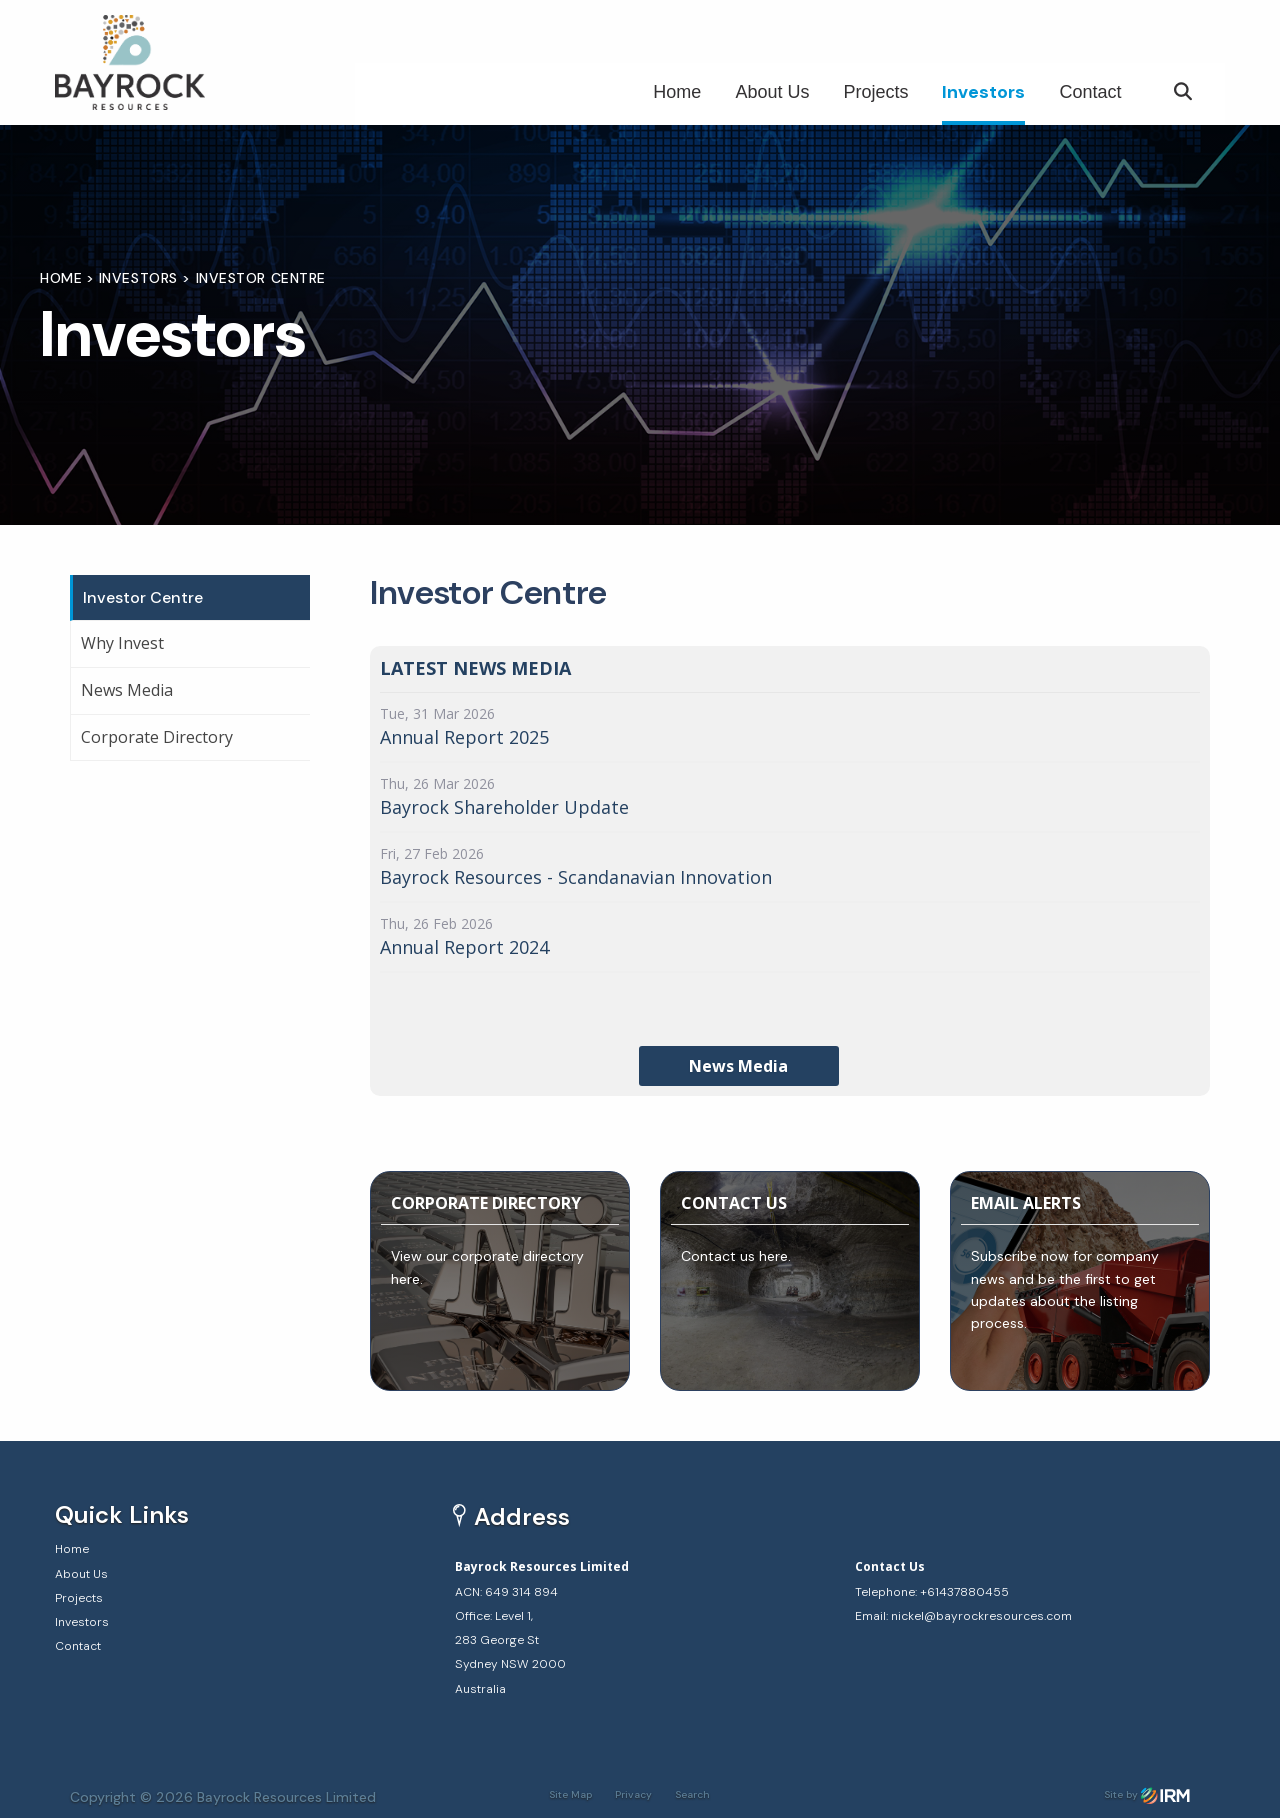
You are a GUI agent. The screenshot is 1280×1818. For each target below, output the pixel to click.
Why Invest (122, 643)
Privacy (633, 1794)
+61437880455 (964, 1592)
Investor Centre (143, 597)
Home (677, 92)
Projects (875, 92)
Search (692, 1794)
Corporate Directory (157, 737)
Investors (983, 92)
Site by (1147, 1794)
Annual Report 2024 (464, 947)
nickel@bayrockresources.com (981, 1616)
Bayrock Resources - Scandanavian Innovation (576, 877)
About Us (772, 92)
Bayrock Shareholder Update (504, 807)
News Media (127, 690)
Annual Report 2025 (464, 737)
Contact (1090, 92)
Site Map (570, 1794)
